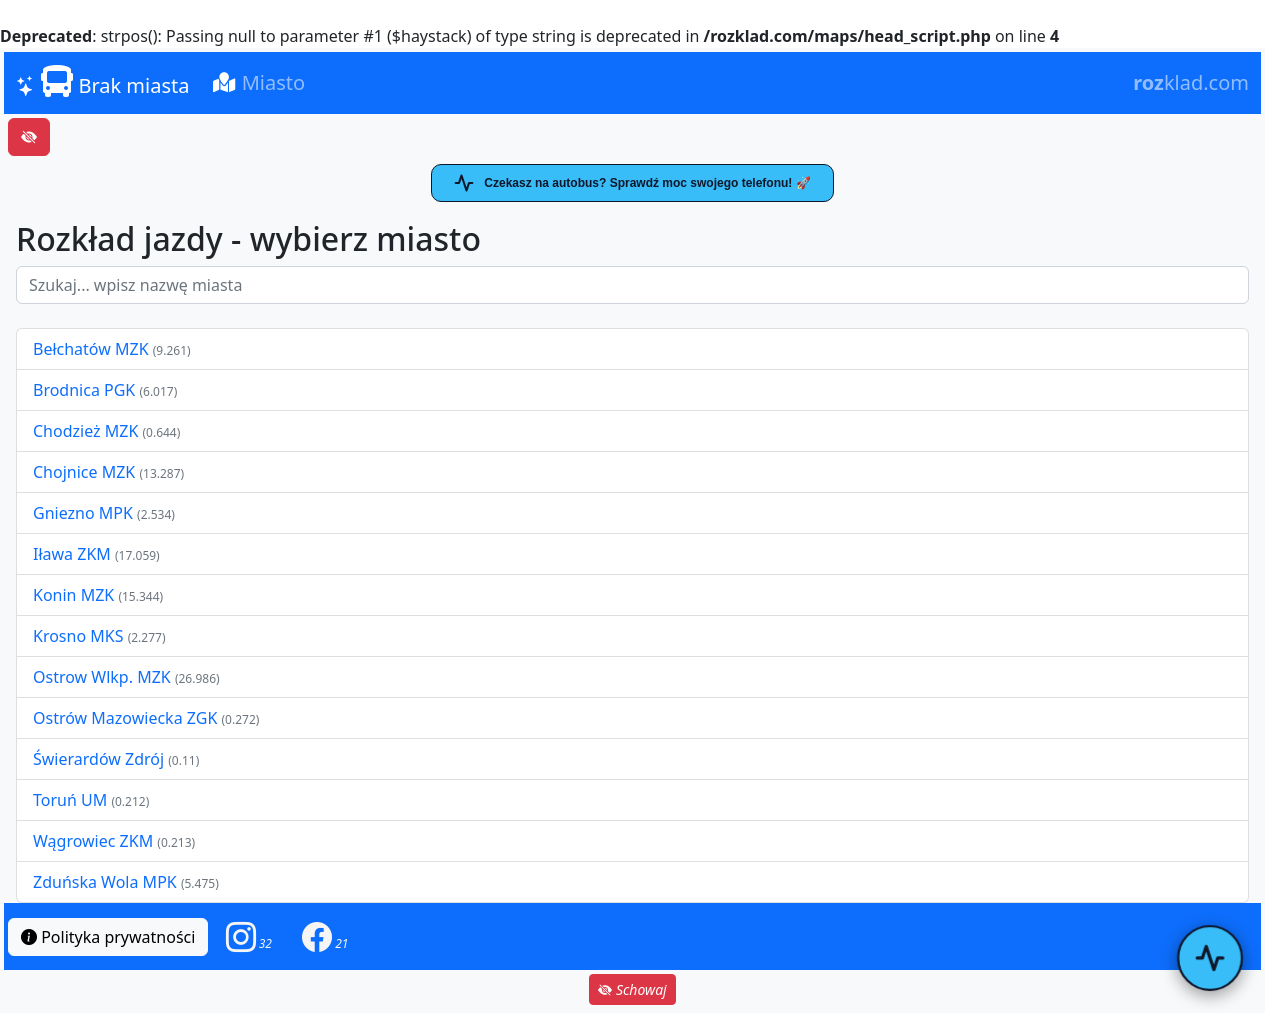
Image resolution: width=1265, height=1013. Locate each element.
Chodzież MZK (85, 431)
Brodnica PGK (86, 390)
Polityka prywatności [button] (108, 937)
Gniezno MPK (85, 513)
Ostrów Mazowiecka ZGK (127, 718)
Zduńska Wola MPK (105, 882)
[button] (249, 936)
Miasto (259, 82)
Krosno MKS (80, 636)
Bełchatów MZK (91, 349)
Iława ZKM (72, 554)
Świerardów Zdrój (98, 759)
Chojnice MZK (86, 472)
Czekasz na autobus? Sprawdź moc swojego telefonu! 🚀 (632, 183)
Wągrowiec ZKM (95, 841)
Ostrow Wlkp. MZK (104, 677)
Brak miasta (102, 82)
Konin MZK (73, 595)
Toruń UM (70, 800)
